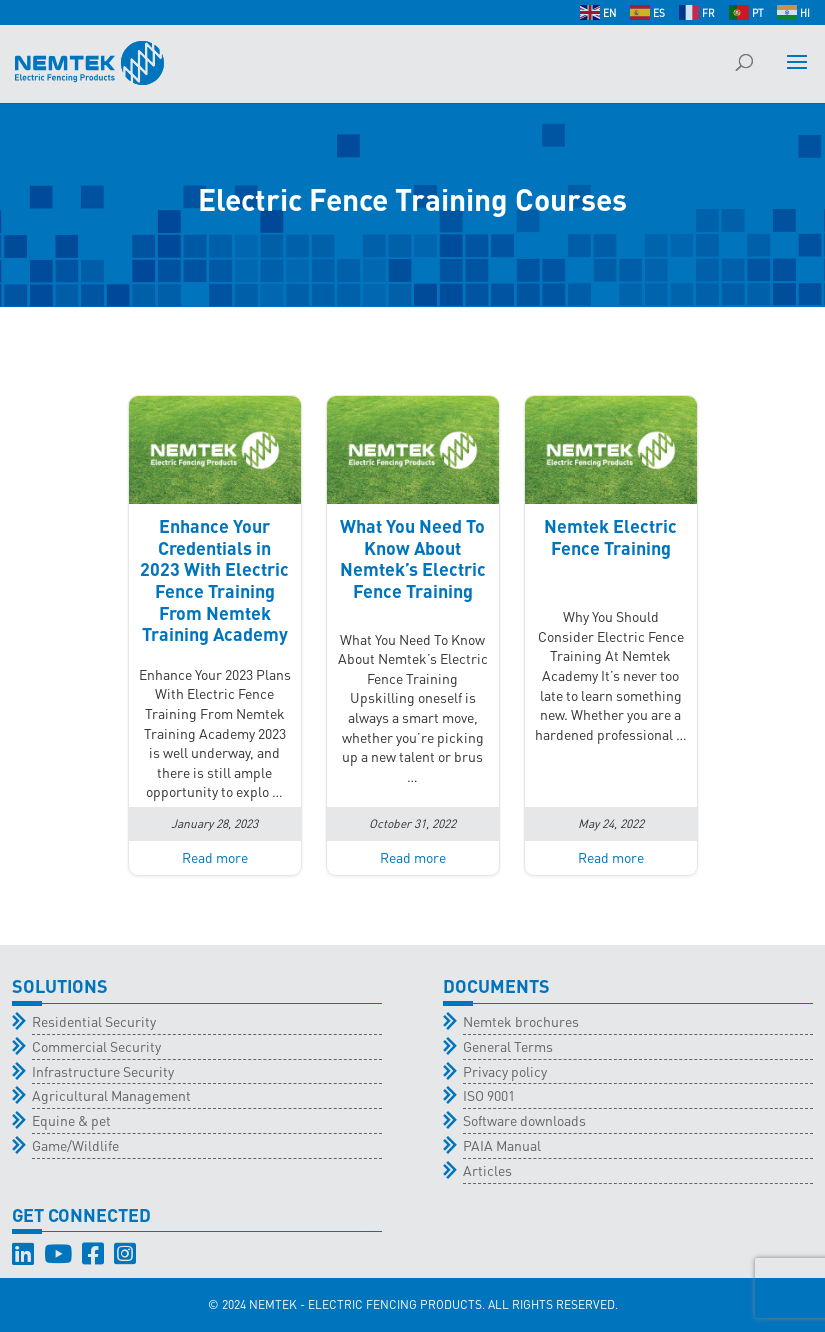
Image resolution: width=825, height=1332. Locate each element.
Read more (215, 857)
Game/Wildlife (75, 1145)
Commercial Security (96, 1046)
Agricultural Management (111, 1095)
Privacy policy (505, 1071)
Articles (487, 1170)
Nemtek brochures (521, 1021)
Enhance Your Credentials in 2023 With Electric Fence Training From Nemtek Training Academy (214, 579)
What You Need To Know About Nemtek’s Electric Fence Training (413, 558)
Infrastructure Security (103, 1071)
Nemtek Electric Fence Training (610, 536)
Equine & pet (71, 1120)
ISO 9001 (489, 1095)
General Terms (508, 1046)
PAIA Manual (502, 1145)
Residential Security (94, 1021)
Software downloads (524, 1120)
